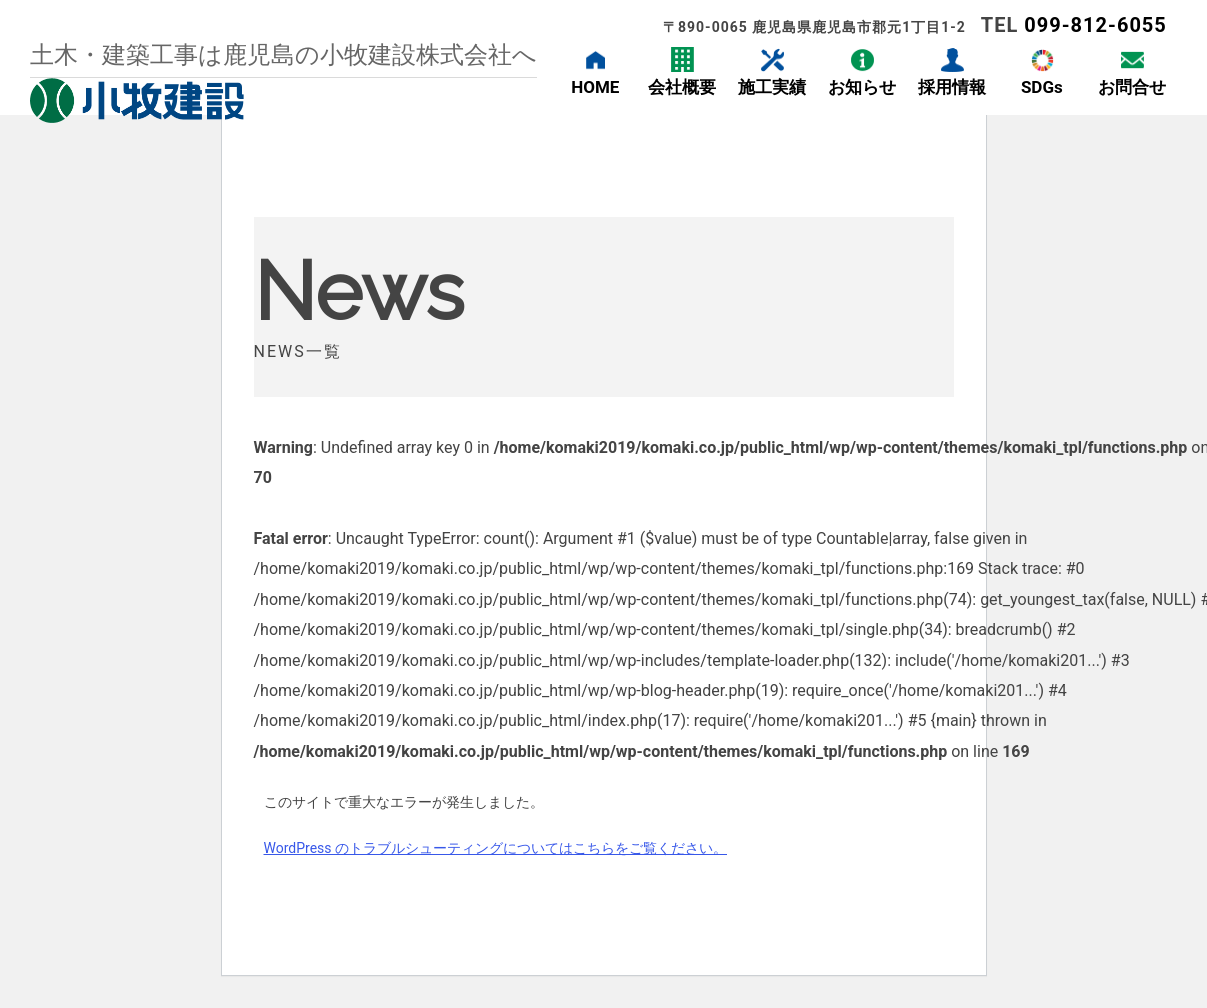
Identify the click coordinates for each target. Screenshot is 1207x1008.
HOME (595, 87)
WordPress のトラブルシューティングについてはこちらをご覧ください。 (496, 848)
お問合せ (1132, 87)
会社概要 (682, 87)
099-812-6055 (1095, 25)
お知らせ (862, 87)
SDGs (1042, 87)
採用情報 (952, 87)
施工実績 (772, 87)
